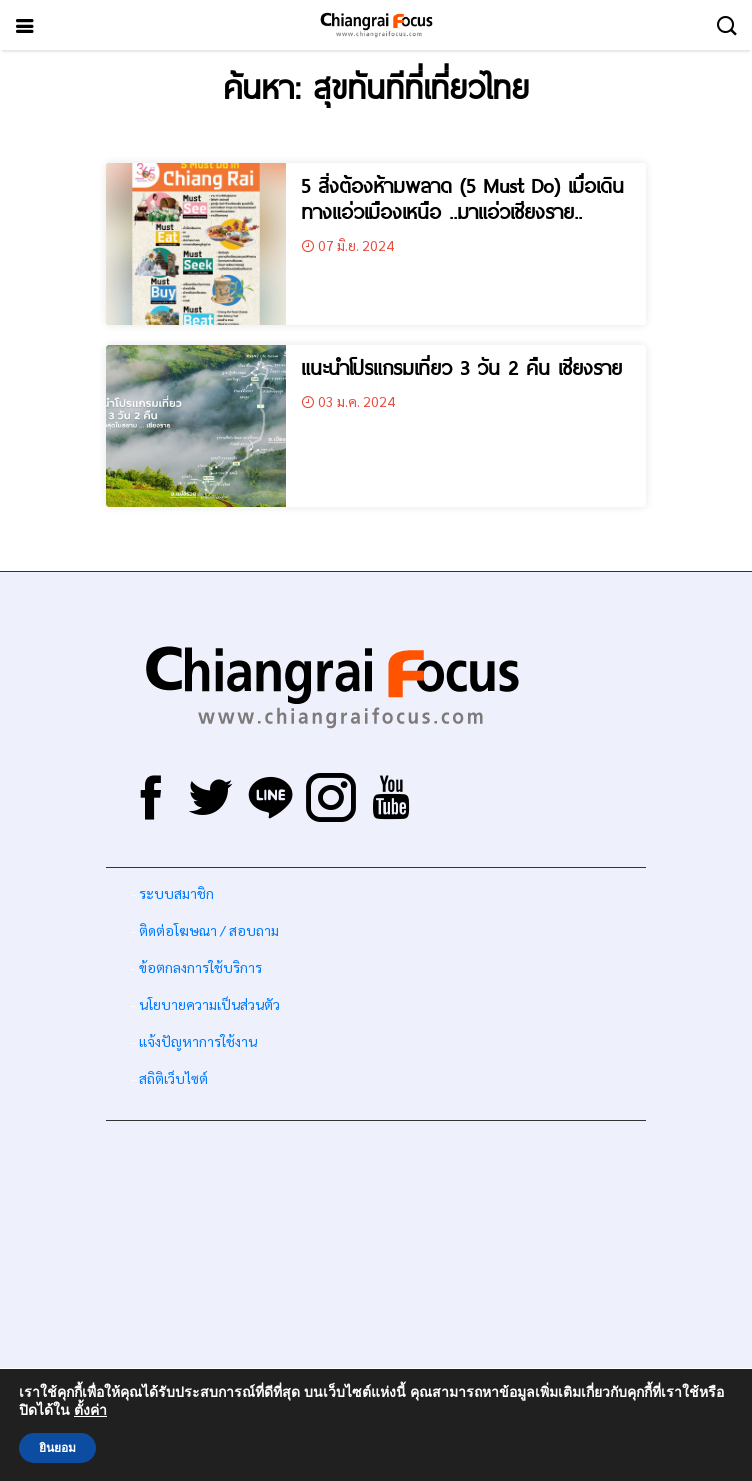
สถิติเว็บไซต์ (173, 1078)
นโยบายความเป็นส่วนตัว (209, 1004)
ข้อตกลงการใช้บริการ (200, 967)
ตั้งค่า (90, 1411)
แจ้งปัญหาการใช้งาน (196, 1041)
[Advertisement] (376, 1276)
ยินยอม (57, 1448)
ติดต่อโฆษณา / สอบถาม (209, 930)
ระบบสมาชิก (176, 893)
